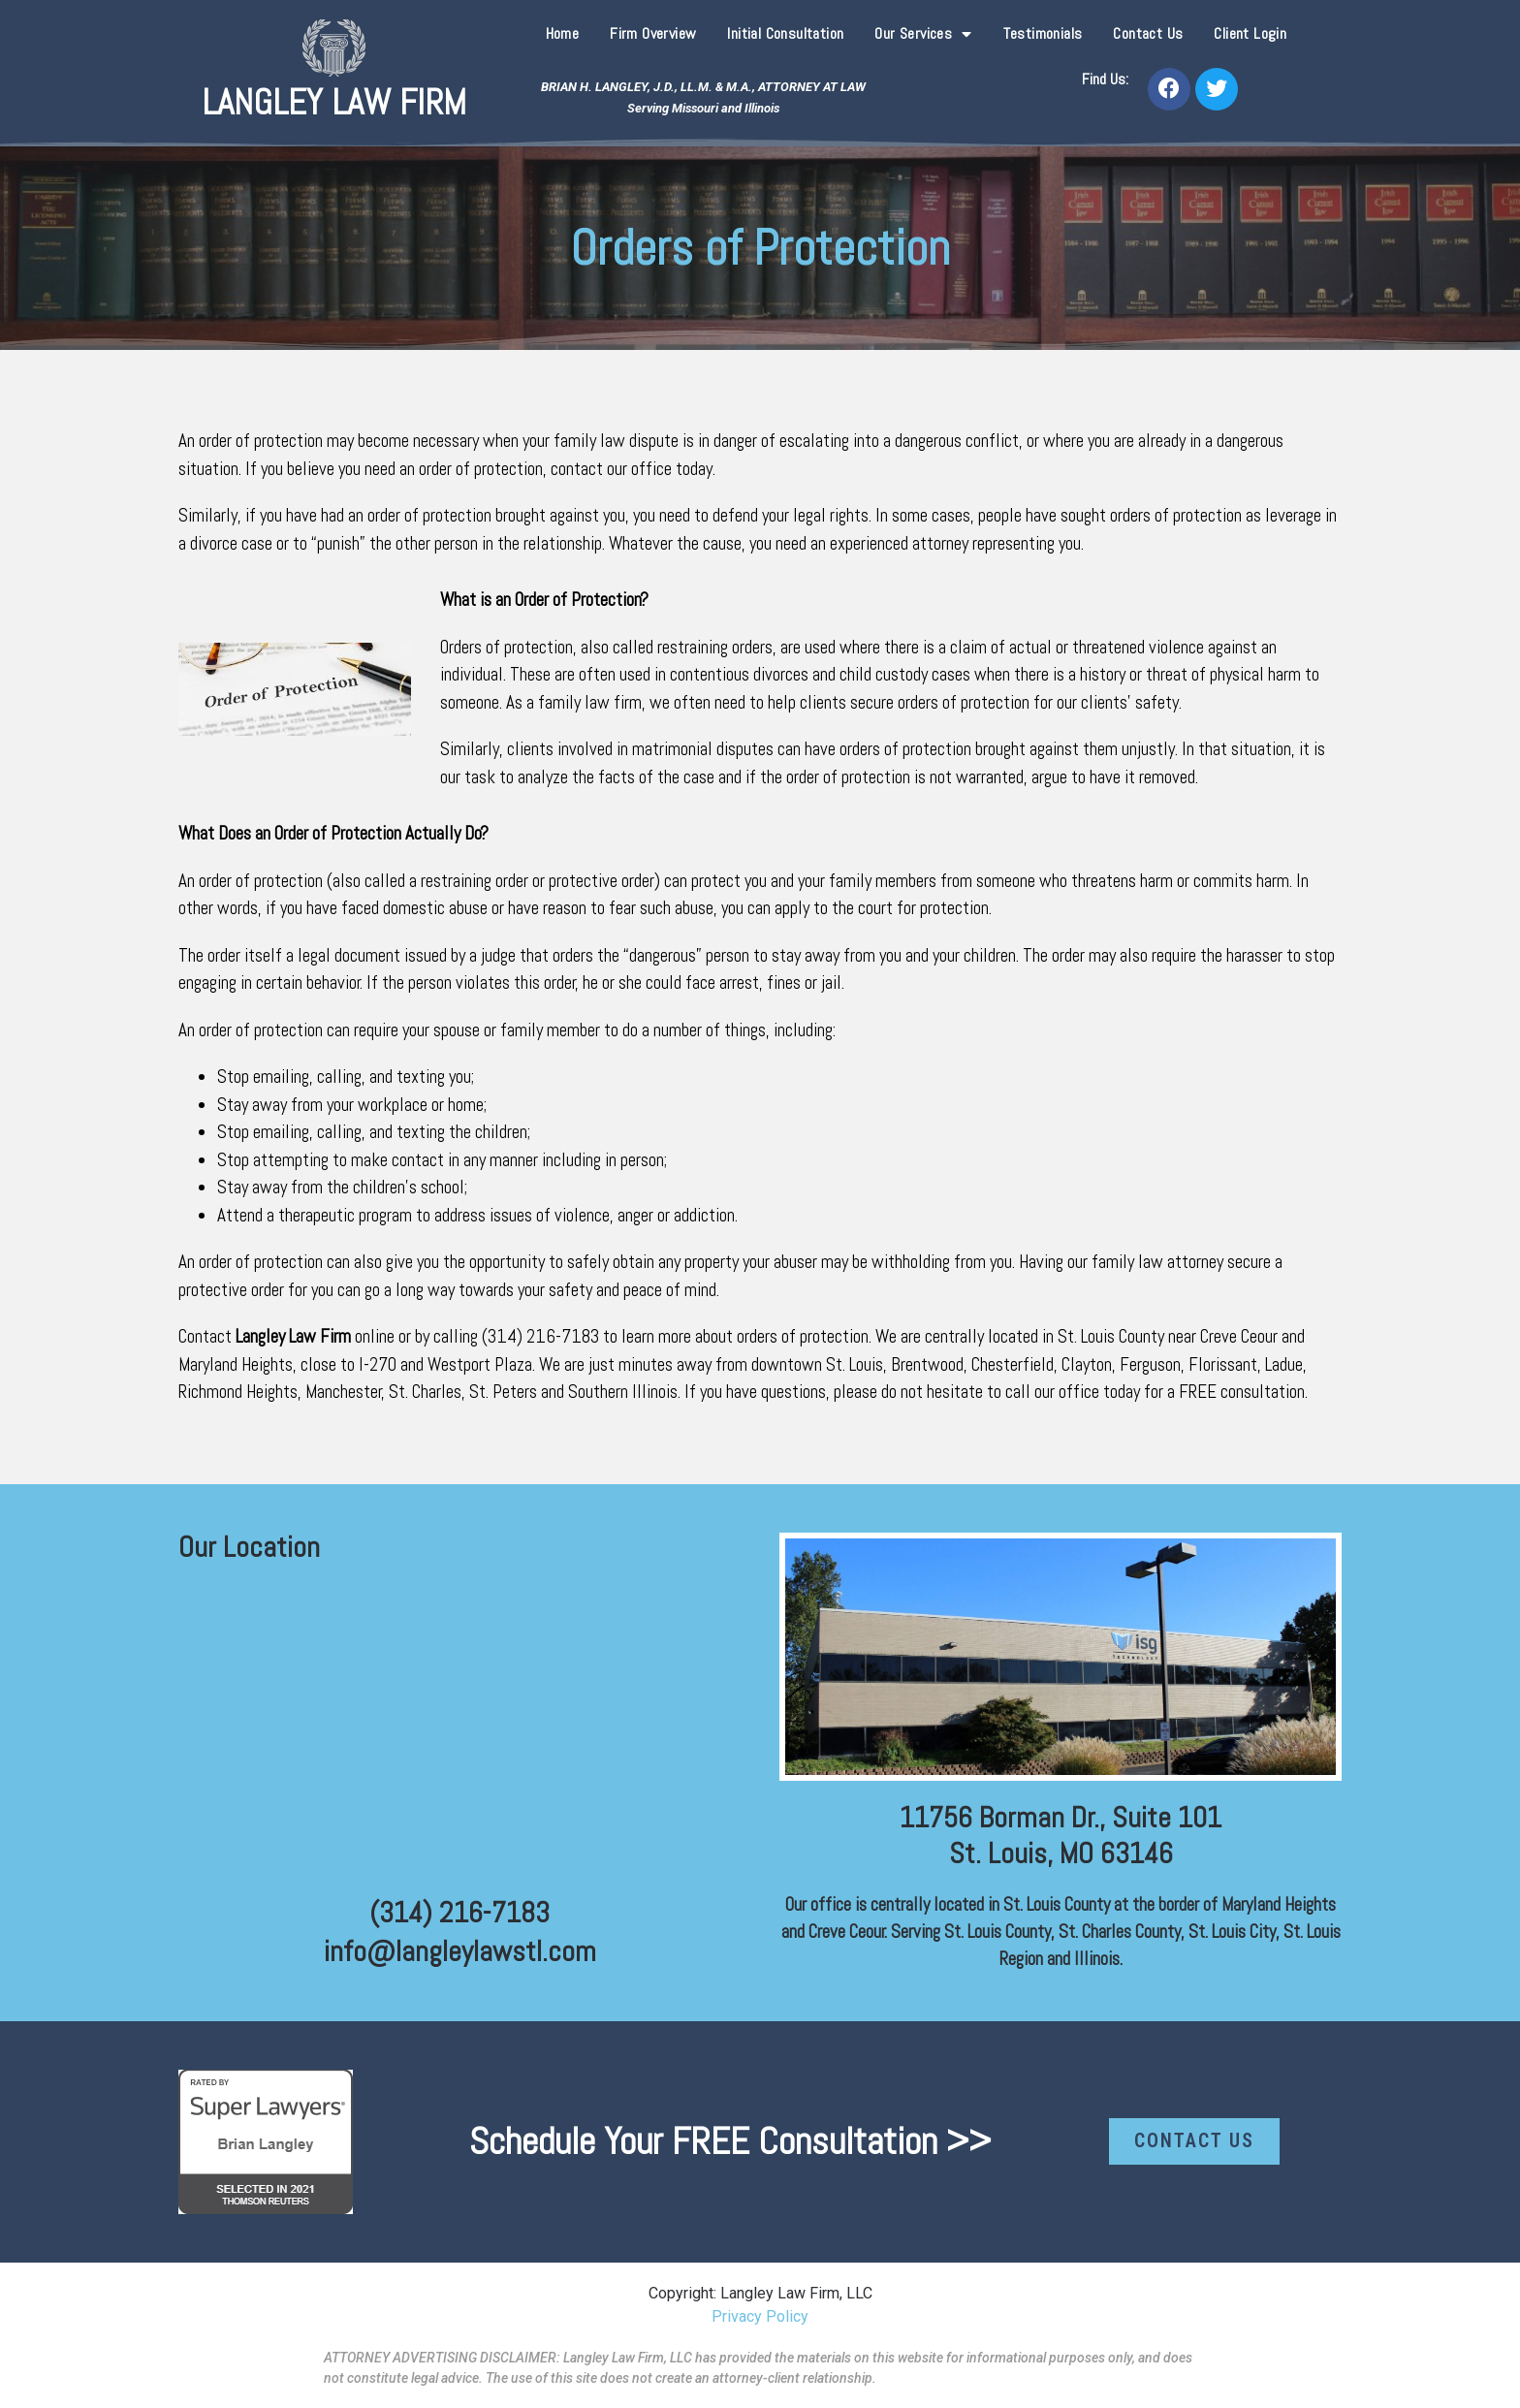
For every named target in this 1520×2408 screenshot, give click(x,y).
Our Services (922, 33)
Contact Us (1148, 33)
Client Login (1250, 33)
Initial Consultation (785, 33)
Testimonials (1043, 33)
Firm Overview (653, 33)
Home (563, 33)
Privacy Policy (760, 2316)
